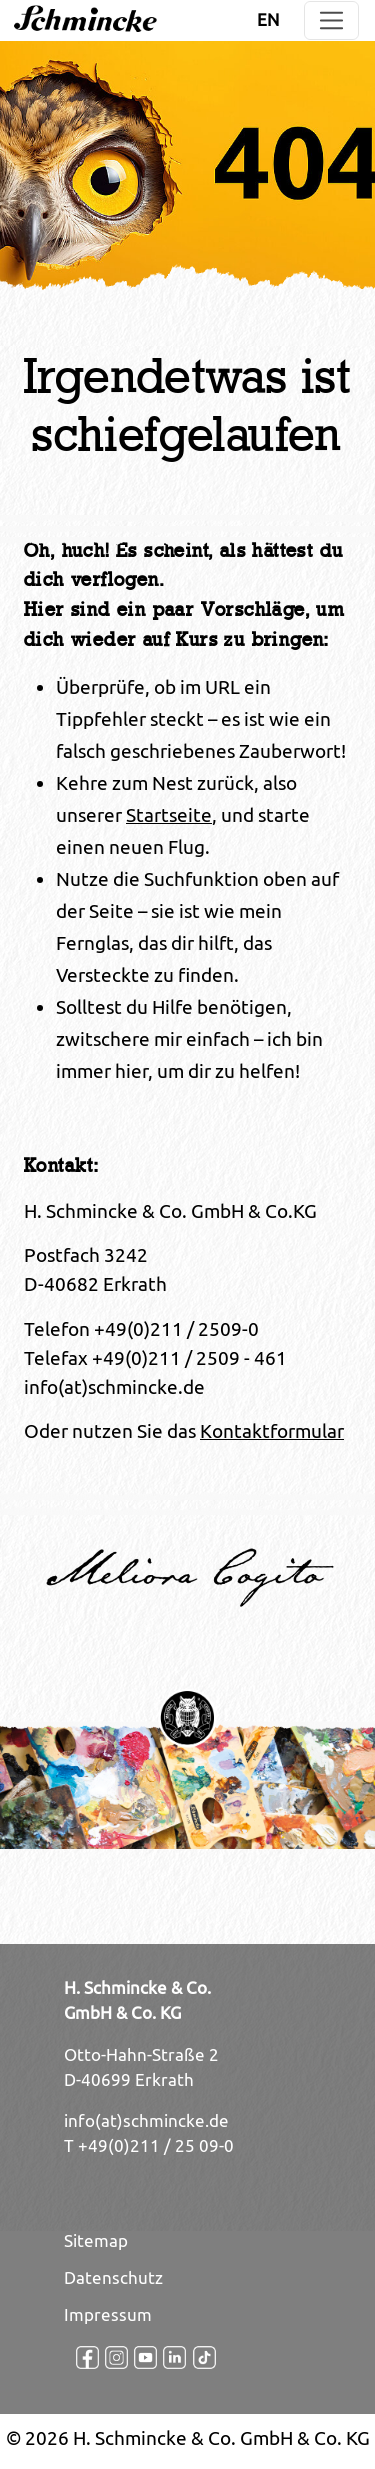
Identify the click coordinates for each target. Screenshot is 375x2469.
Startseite (169, 815)
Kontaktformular (272, 1431)
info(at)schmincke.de (146, 2121)
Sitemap (96, 2241)
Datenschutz (113, 2278)
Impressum (108, 2315)
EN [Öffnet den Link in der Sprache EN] (268, 20)
